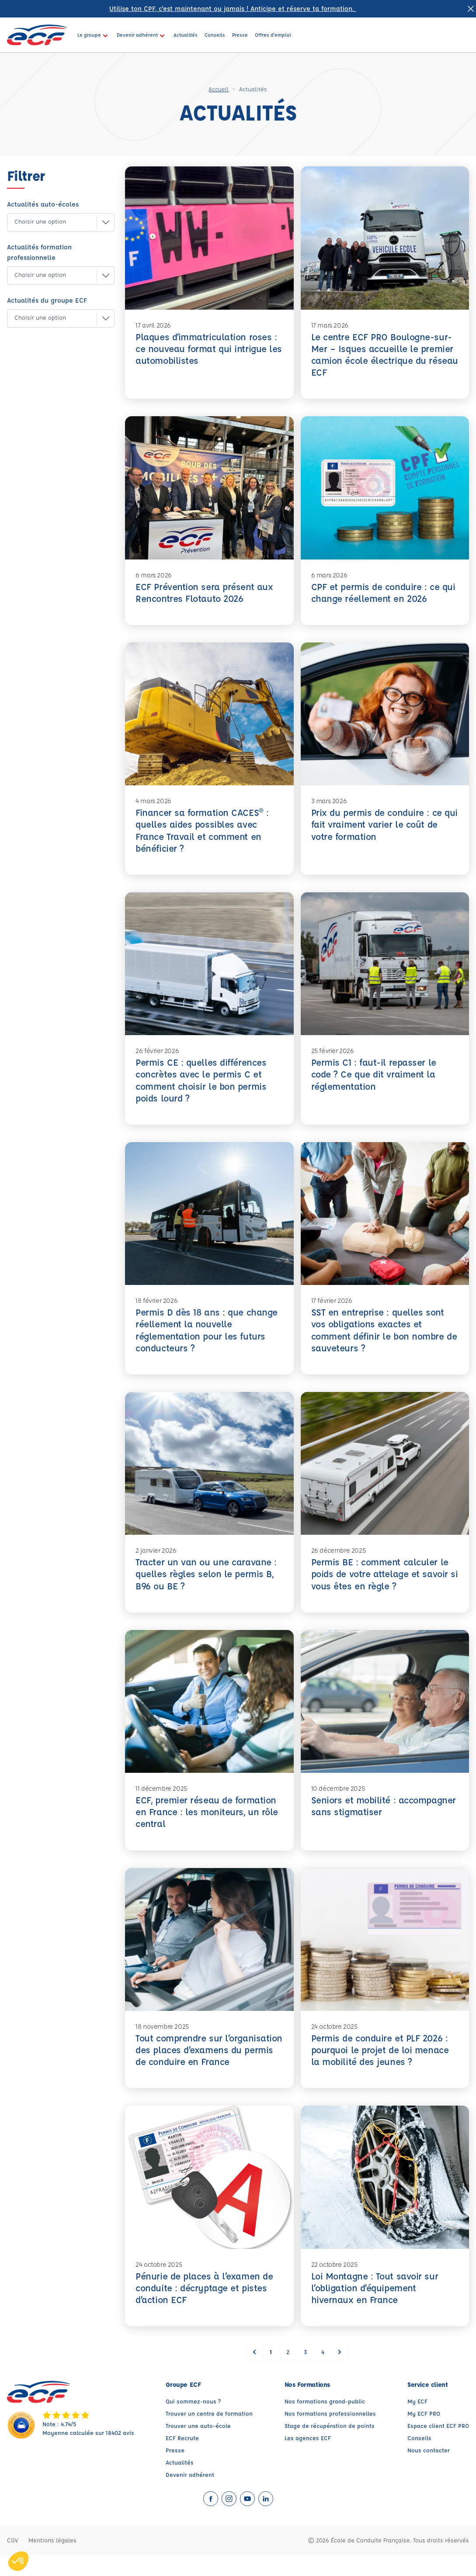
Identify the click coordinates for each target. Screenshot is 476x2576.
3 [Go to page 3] (305, 2372)
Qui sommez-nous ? (193, 2422)
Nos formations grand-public (325, 2422)
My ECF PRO (423, 2434)
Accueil (218, 89)
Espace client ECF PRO (438, 2446)
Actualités (180, 2483)
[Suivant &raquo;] (339, 2373)
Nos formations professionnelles (330, 2434)
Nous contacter (428, 2471)
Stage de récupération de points (330, 2446)
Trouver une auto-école (198, 2446)
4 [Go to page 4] (322, 2372)
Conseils (419, 2458)
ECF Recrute (182, 2458)
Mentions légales (52, 2561)
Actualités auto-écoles (43, 204)
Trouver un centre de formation (209, 2434)
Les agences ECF (308, 2458)
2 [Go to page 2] (287, 2372)
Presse (175, 2471)
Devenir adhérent (190, 2495)
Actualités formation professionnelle (39, 252)
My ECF (417, 2422)
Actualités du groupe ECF (47, 300)
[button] (54, 222)
